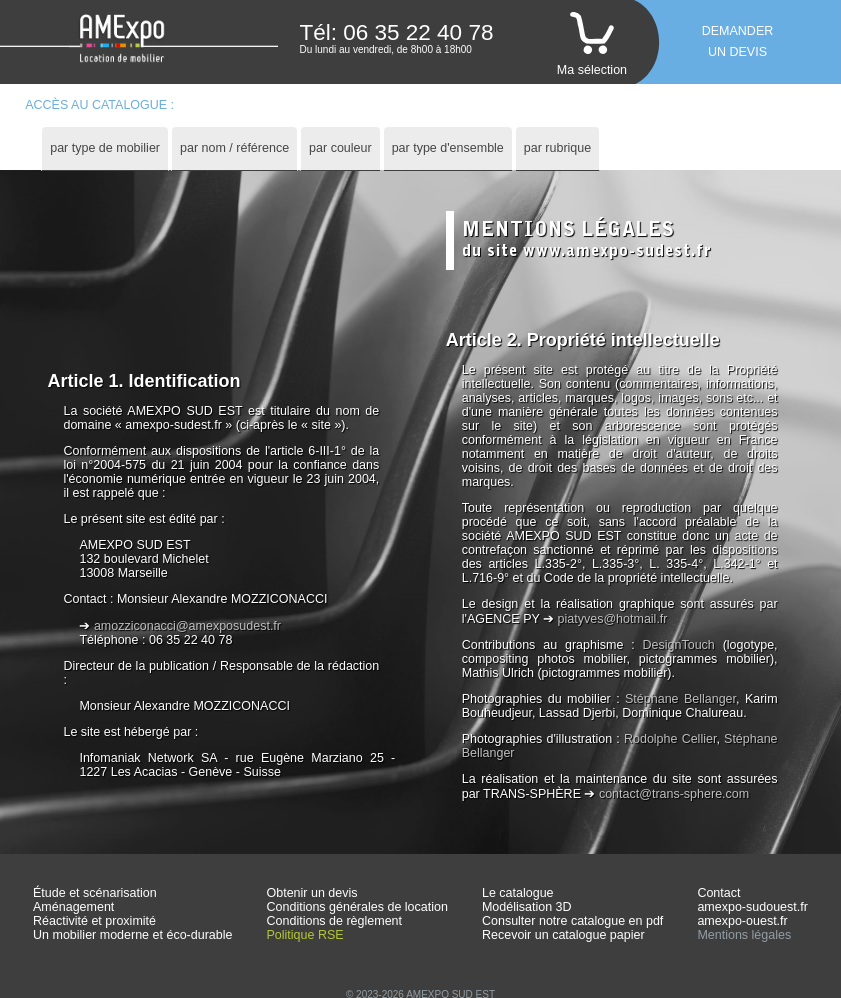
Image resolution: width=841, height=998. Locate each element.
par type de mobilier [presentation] (105, 148)
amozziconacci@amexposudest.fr (187, 626)
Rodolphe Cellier (670, 739)
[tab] (105, 148)
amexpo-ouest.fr (742, 921)
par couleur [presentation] (340, 148)
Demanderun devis (738, 41)
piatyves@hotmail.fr (613, 619)
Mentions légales (744, 935)
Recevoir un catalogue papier (563, 935)
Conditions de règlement (335, 921)
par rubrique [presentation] (557, 148)
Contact (718, 893)
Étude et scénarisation (95, 893)
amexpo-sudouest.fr (752, 907)
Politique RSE (305, 935)
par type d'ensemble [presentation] (448, 148)
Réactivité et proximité (94, 921)
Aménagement (73, 907)
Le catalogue (518, 893)
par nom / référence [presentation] (234, 148)
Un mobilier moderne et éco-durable (132, 935)
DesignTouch (679, 645)
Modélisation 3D (527, 907)
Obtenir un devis (312, 893)
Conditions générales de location (357, 907)
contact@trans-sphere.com (674, 794)
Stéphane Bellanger (680, 699)
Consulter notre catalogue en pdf (572, 921)
